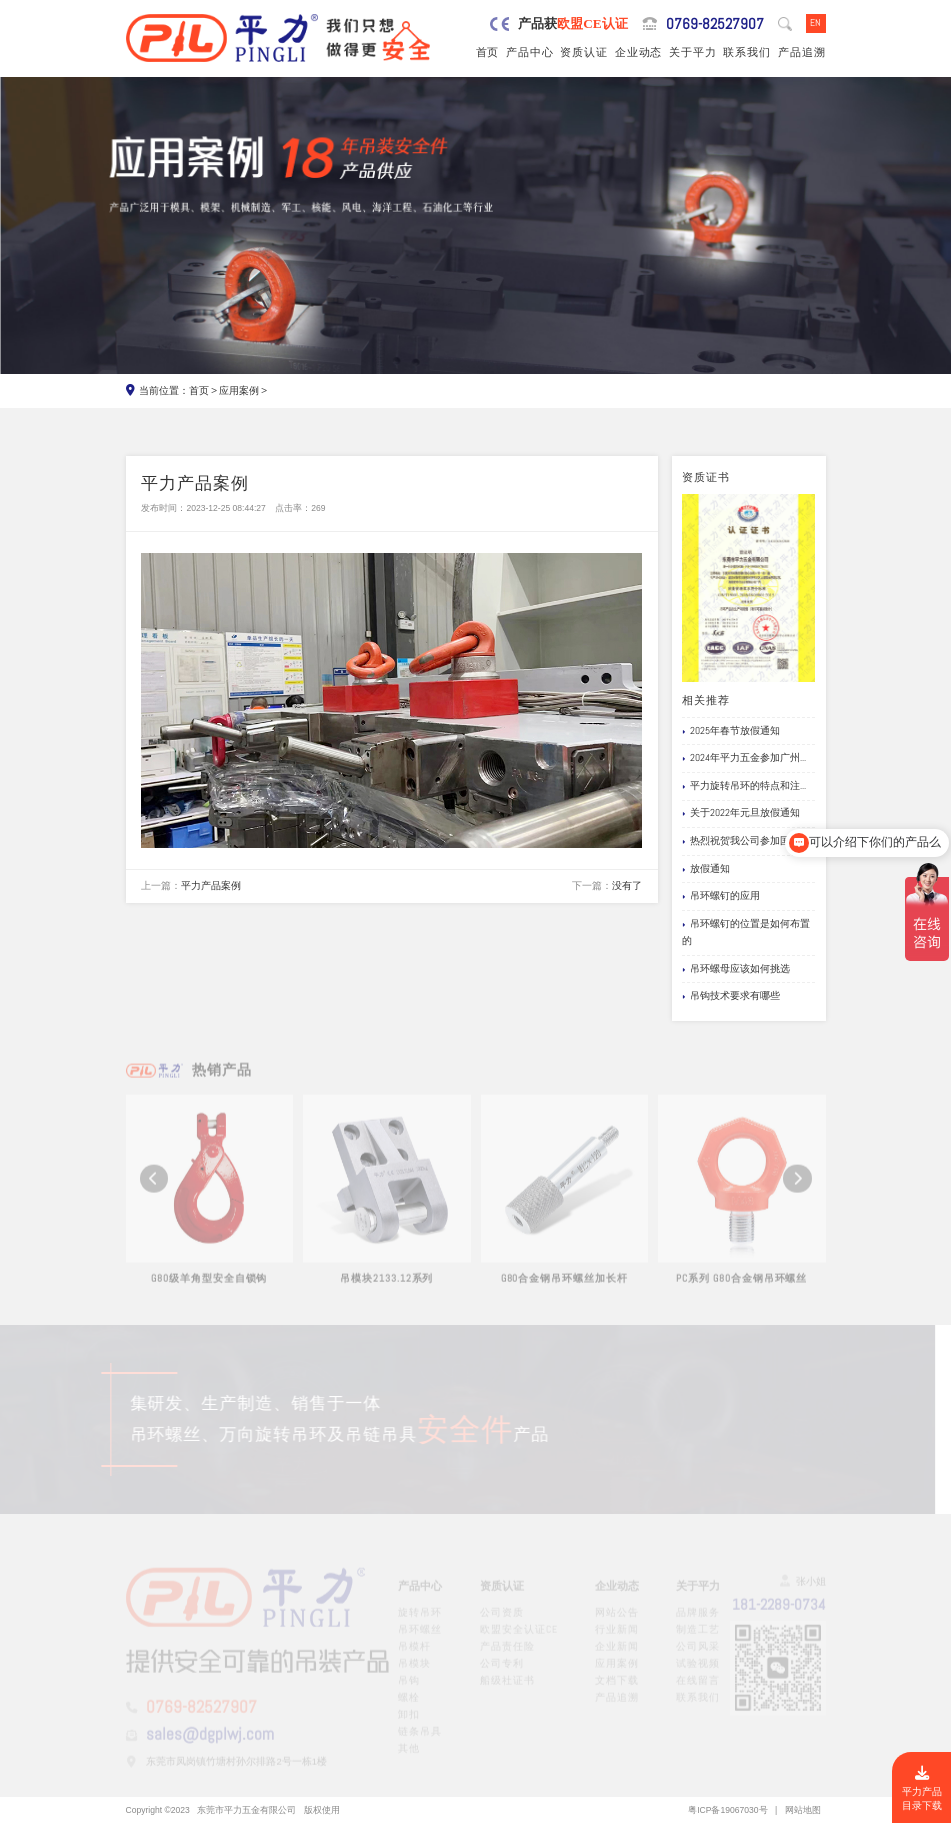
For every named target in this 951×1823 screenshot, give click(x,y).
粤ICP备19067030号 (727, 1810)
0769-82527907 (715, 23)
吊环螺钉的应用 (721, 896)
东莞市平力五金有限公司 (246, 1810)
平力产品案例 (211, 886)
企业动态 (639, 52)
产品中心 (530, 52)
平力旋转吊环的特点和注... (744, 786)
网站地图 (803, 1810)
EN (815, 23)
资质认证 (584, 52)
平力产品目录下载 (922, 1789)
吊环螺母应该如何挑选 (736, 969)
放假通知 (706, 869)
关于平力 (693, 52)
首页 (488, 52)
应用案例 (239, 391)
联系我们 (747, 52)
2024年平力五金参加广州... (744, 758)
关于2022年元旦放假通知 (741, 813)
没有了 (627, 886)
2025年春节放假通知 (731, 731)
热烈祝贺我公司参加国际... (744, 841)
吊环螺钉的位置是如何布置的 (746, 932)
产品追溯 (802, 52)
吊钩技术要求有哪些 (731, 996)
